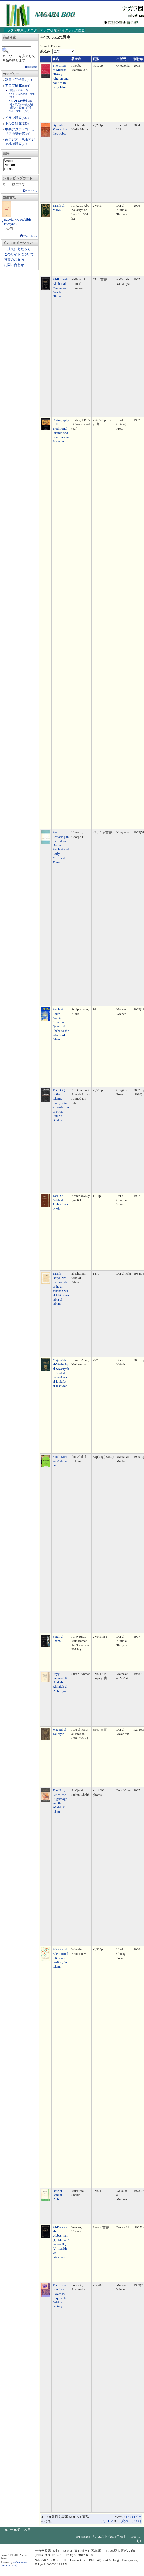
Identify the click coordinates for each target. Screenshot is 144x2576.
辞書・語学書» (16, 80)
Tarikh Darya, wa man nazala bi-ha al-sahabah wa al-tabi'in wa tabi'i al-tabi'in (61, 1288)
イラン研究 (13, 118)
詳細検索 (32, 67)
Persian (17, 165)
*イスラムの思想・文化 (22, 94)
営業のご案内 (14, 259)
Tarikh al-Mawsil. (59, 208)
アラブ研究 (48, 30)
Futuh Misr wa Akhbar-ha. (60, 1461)
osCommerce (20, 2562)
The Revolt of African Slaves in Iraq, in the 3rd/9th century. (60, 2295)
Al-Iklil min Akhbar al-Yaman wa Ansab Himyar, (60, 287)
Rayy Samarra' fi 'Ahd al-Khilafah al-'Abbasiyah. (60, 1682)
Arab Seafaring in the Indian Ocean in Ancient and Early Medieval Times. (61, 847)
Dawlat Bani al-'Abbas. (58, 2195)
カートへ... (31, 190)
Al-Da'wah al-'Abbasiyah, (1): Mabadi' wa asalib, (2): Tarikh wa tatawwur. (61, 2242)
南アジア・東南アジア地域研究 (20, 141)
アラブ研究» (14, 85)
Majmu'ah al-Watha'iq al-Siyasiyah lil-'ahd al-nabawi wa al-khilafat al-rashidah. (61, 1373)
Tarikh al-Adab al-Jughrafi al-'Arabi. (60, 1202)
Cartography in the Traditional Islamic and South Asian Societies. (61, 430)
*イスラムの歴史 (72, 30)
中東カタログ (27, 30)
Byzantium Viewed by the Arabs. (60, 129)
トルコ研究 (13, 123)
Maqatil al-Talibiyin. (60, 1732)
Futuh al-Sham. (59, 1639)
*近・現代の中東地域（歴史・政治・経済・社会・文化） (21, 107)
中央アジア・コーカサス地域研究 (20, 131)
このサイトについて (19, 254)
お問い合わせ (14, 265)
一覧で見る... (30, 235)
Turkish (17, 169)
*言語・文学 (16, 90)
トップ (9, 30)
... (118, 2521)
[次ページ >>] (131, 2521)
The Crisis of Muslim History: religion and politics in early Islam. (60, 76)
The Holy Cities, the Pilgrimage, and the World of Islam (60, 1801)
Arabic (17, 161)
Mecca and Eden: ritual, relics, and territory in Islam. (61, 1957)
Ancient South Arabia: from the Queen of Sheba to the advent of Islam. (61, 1024)
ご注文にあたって (17, 249)
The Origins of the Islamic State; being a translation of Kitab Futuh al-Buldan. (61, 1105)
